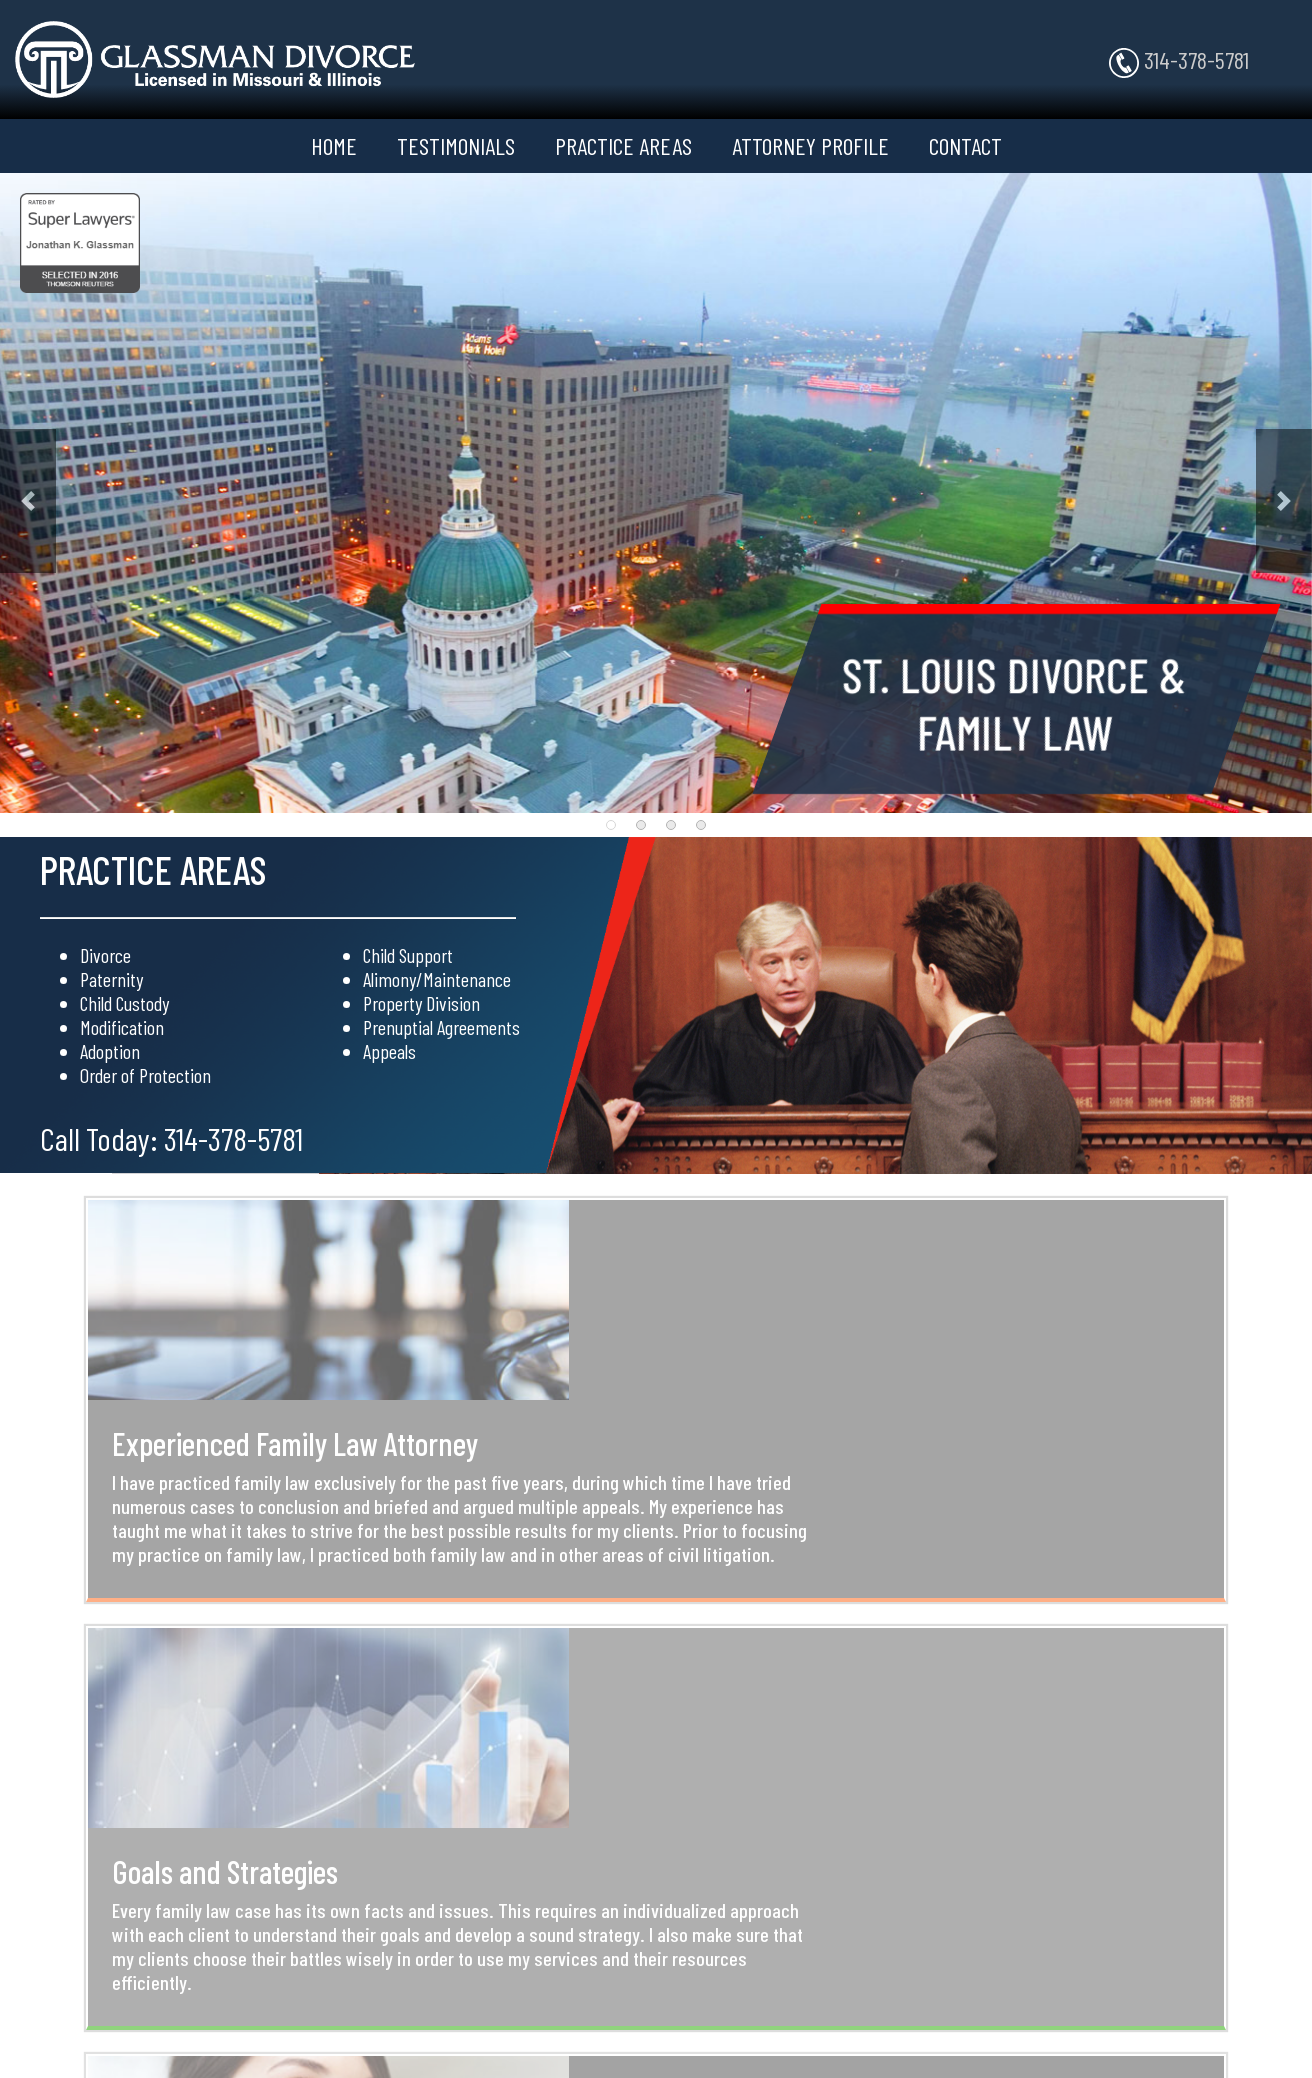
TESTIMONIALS (456, 145)
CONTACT (965, 145)
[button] (28, 501)
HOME (334, 145)
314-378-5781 (1179, 61)
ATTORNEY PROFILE (810, 145)
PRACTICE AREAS (623, 145)
